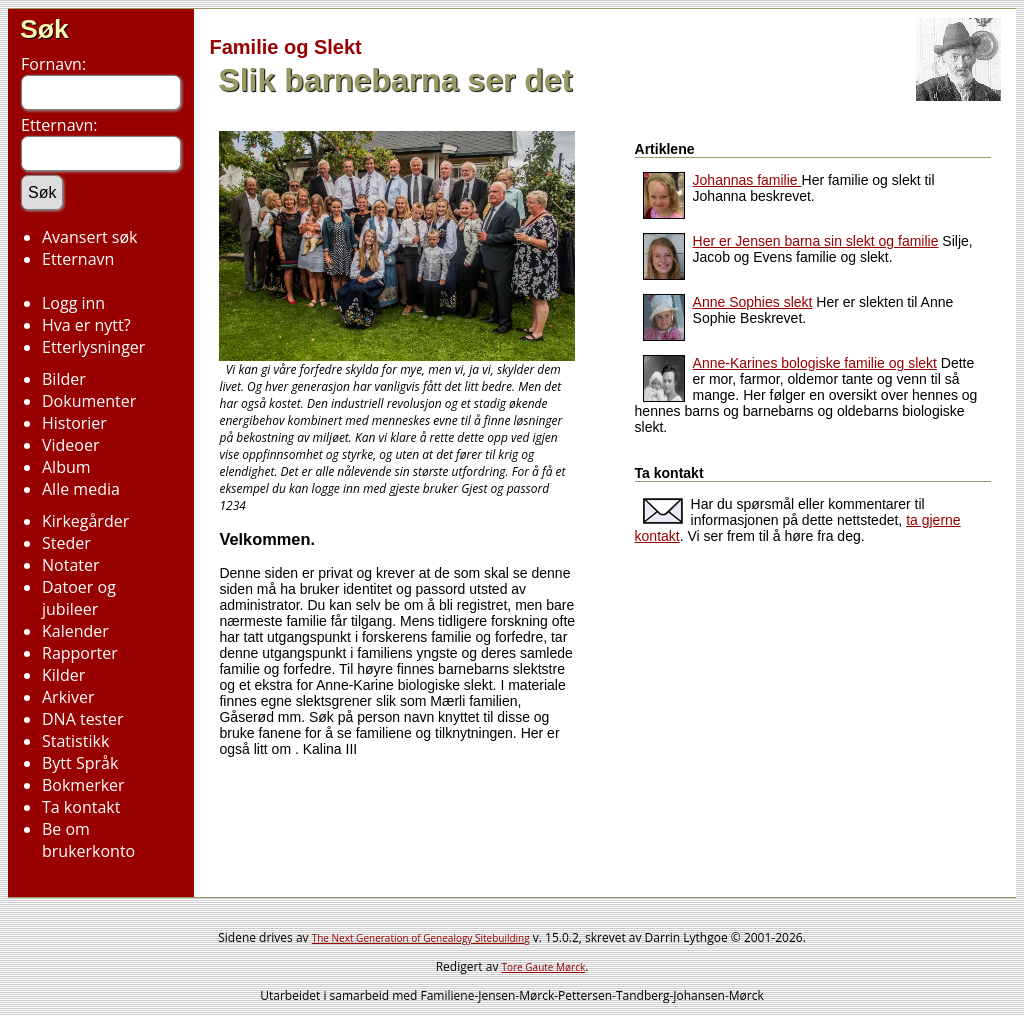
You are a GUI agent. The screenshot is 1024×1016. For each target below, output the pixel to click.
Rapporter (80, 653)
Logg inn (73, 303)
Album (66, 467)
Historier (74, 423)
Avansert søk (89, 237)
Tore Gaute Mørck (544, 967)
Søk (44, 29)
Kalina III (330, 749)
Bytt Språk (80, 763)
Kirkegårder (85, 521)
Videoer (71, 445)
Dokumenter (89, 401)
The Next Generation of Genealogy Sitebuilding (421, 938)
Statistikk (75, 741)
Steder (66, 543)
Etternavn (78, 259)
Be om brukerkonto (88, 840)
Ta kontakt (81, 807)
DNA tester (82, 719)
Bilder (64, 379)
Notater (71, 565)
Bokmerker (83, 785)
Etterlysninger (93, 347)
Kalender (75, 631)
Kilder (63, 675)
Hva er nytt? (86, 325)
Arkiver (68, 697)
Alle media (81, 489)
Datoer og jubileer (79, 598)
